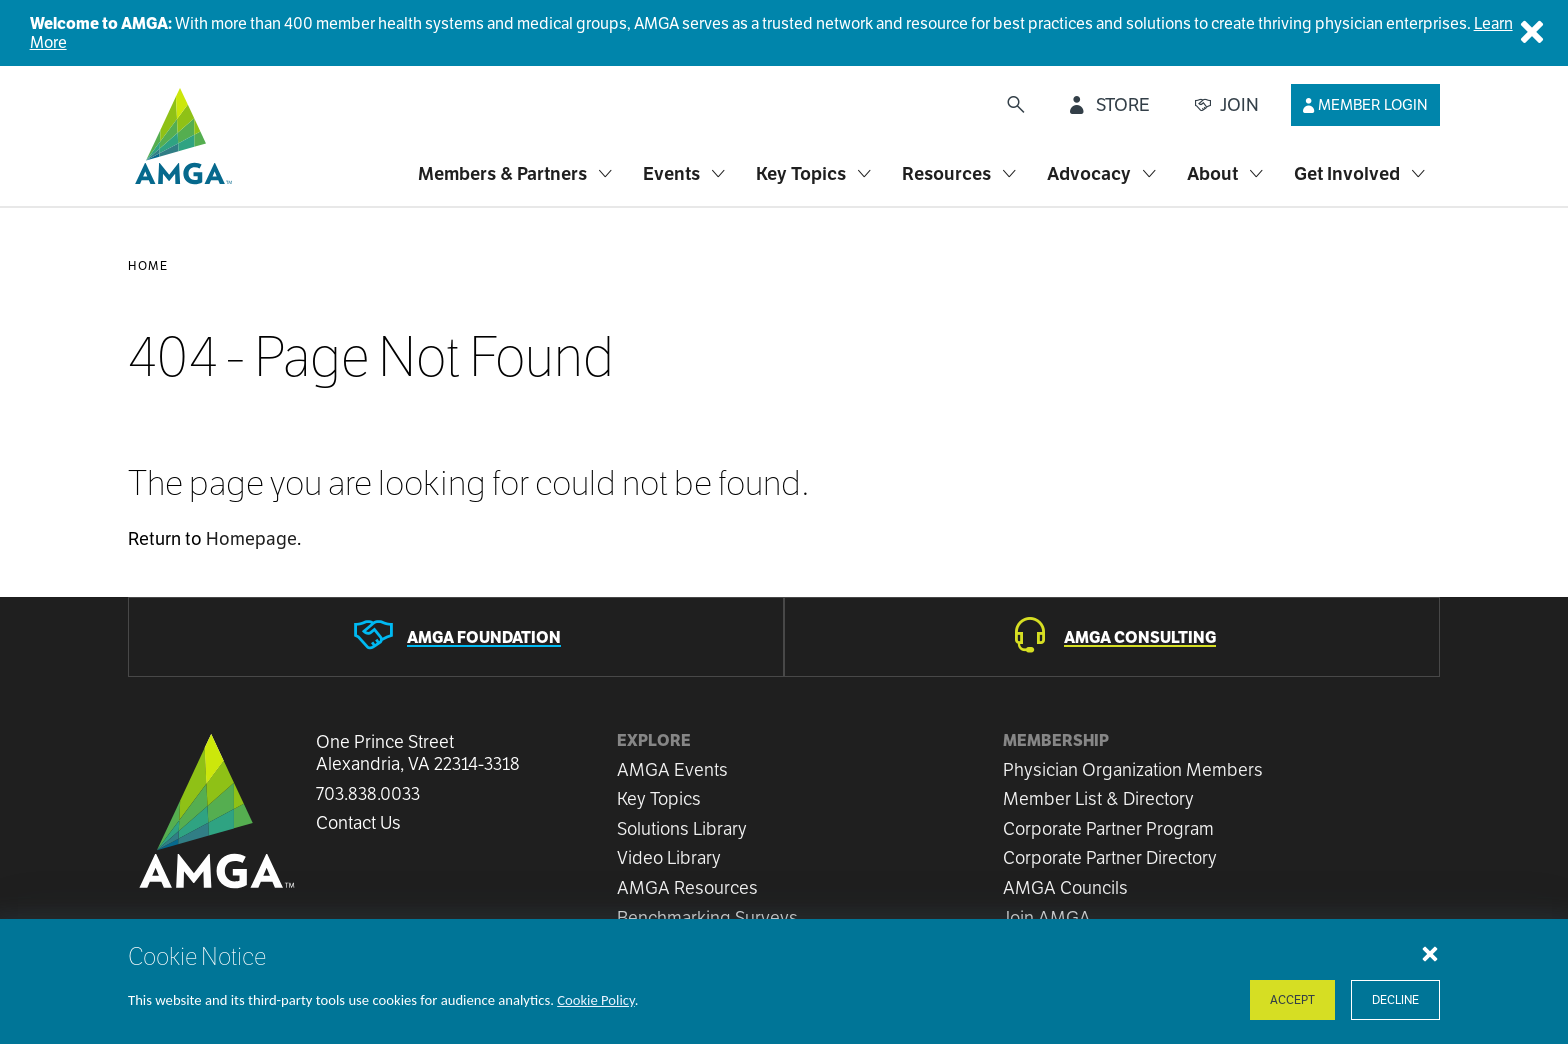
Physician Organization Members (1133, 769)
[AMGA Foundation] (456, 637)
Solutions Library (682, 828)
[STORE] (1110, 105)
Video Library (669, 857)
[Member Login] (1365, 105)
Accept (1292, 999)
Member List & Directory (1098, 798)
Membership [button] (1056, 740)
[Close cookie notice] (1430, 953)
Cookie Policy (596, 1000)
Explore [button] (654, 740)
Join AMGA (1047, 917)
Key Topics (659, 798)
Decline (1395, 999)
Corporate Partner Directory (1110, 857)
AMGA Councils (1065, 887)
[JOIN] (1226, 105)
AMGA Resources (687, 887)
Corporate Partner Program (1108, 828)
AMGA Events (672, 769)
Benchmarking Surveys (707, 917)
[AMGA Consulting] (1112, 637)
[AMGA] (180, 136)
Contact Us (358, 823)
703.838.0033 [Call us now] (368, 794)
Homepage (251, 538)
